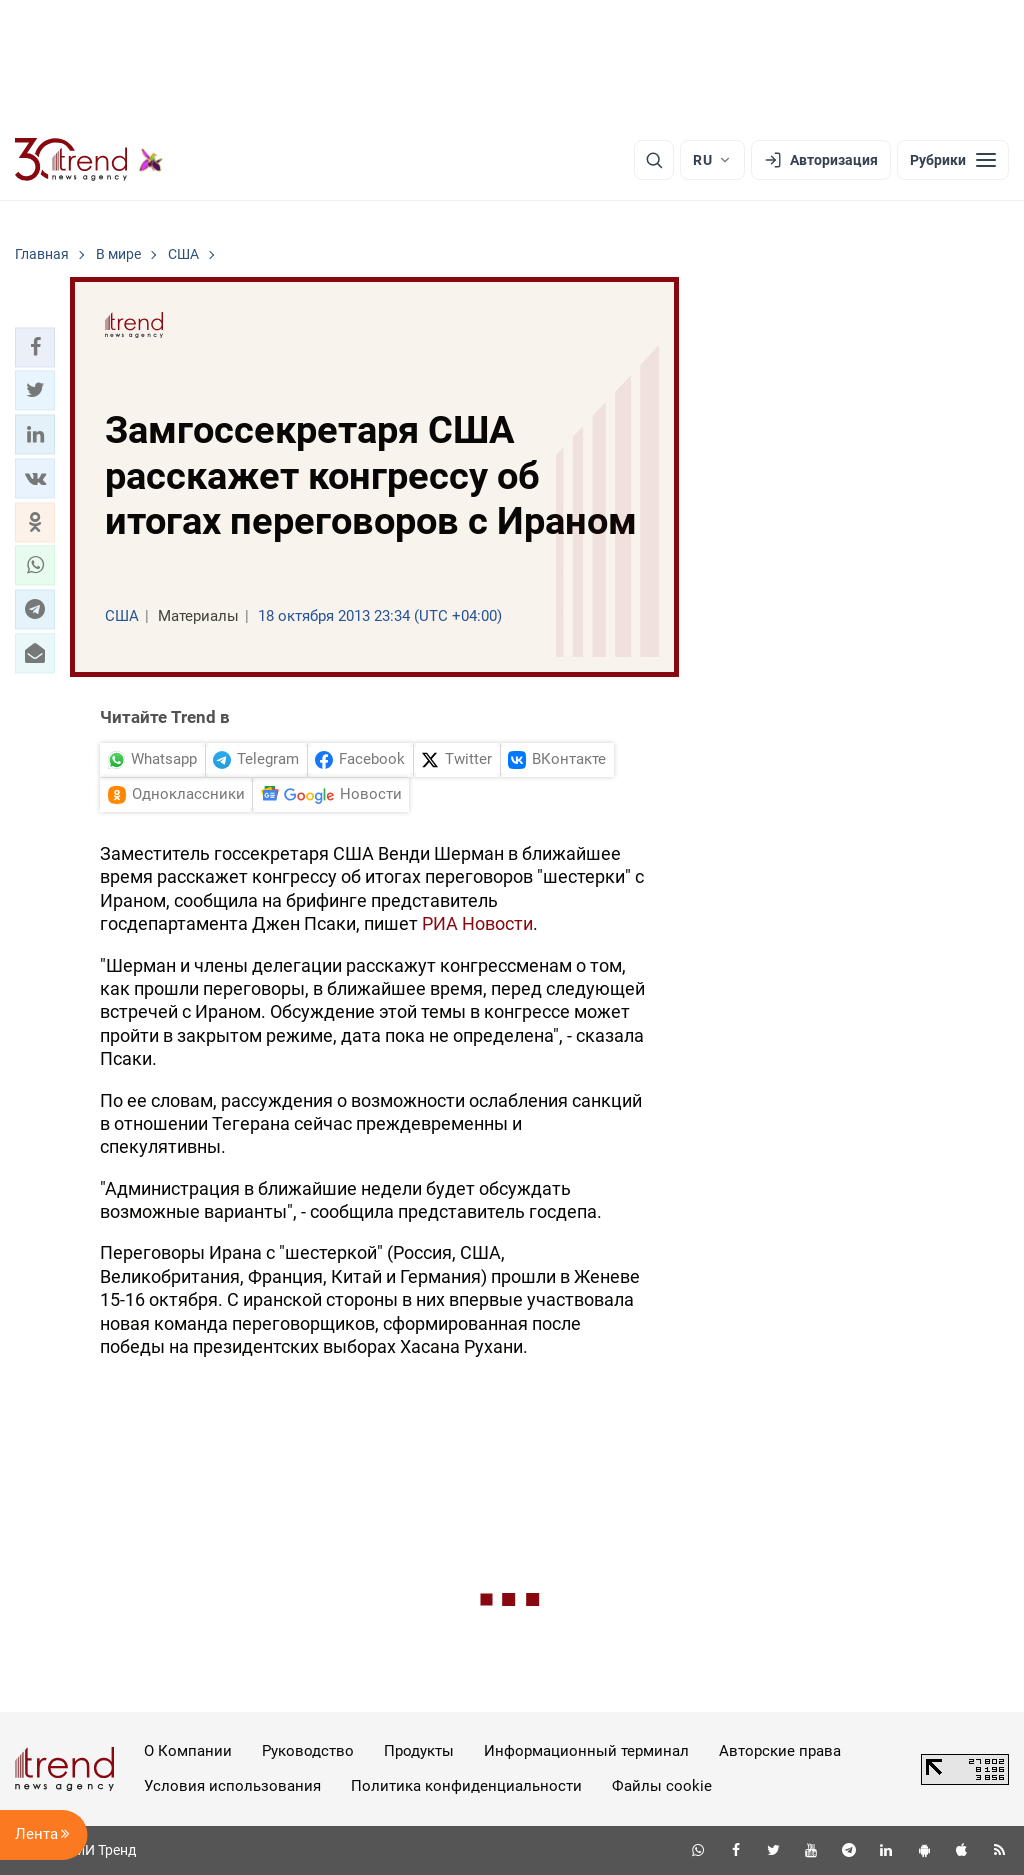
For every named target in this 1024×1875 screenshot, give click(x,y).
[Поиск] (654, 160)
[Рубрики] (953, 160)
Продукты (419, 1751)
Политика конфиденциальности (466, 1786)
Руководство (308, 1751)
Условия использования (232, 1786)
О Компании (188, 1751)
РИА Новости (477, 923)
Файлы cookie (662, 1786)
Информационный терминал (586, 1751)
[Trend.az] (89, 160)
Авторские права (780, 1751)
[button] (35, 347)
